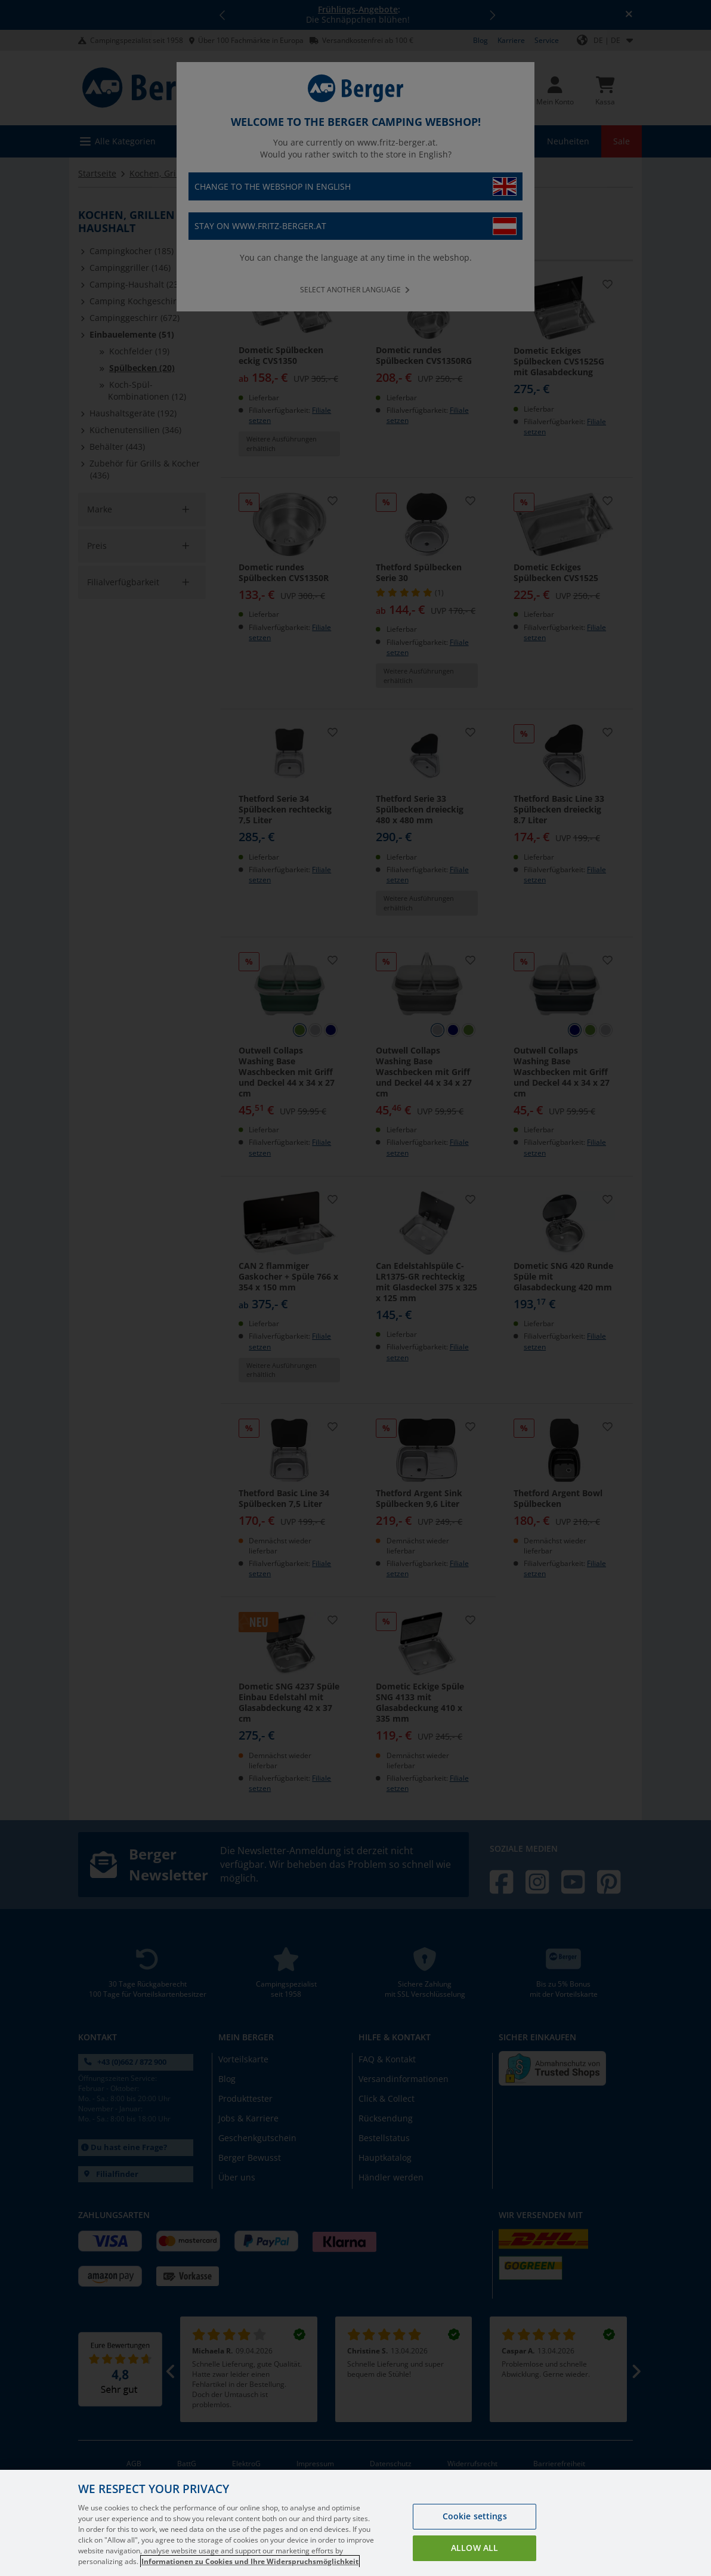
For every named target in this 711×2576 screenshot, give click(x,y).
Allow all (474, 2547)
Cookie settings (475, 2516)
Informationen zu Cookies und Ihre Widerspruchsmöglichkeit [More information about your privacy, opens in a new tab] (249, 2561)
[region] (355, 2523)
